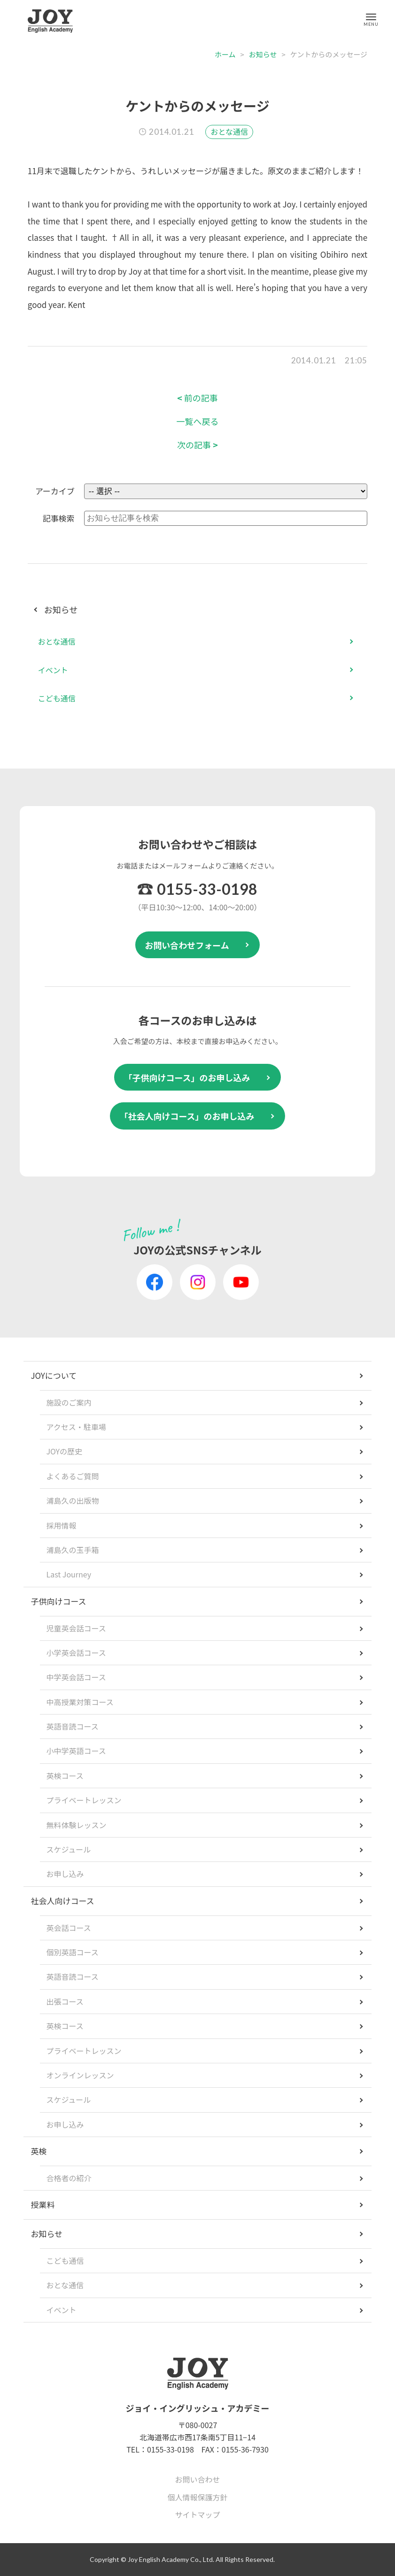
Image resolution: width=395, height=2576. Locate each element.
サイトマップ (197, 2514)
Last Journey (68, 1574)
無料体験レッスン (76, 1824)
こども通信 (57, 698)
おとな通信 (229, 131)
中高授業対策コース (79, 1701)
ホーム (225, 54)
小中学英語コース (76, 1750)
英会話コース (68, 1927)
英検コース (64, 1775)
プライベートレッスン (83, 1800)
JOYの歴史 (64, 1451)
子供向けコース (58, 1601)
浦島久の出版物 (72, 1500)
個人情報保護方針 (197, 2497)
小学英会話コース (76, 1652)
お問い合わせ (197, 2479)
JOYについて (54, 1375)
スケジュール (68, 1849)
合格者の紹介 (68, 2178)
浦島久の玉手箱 (72, 1549)
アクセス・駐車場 (76, 1426)
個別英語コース (72, 1952)
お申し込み (65, 1873)
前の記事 (197, 398)
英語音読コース (72, 1726)
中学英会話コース (76, 1677)
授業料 (42, 2204)
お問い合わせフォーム (187, 945)
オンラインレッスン (80, 2075)
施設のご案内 (68, 1402)
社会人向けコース (62, 1901)
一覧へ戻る (197, 421)
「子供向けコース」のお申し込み (187, 1077)
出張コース (64, 2001)
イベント (53, 670)
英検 (38, 2151)
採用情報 (61, 1525)
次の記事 (197, 445)
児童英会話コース (76, 1628)
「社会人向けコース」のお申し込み (186, 1116)
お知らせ (263, 54)
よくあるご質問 (72, 1476)
